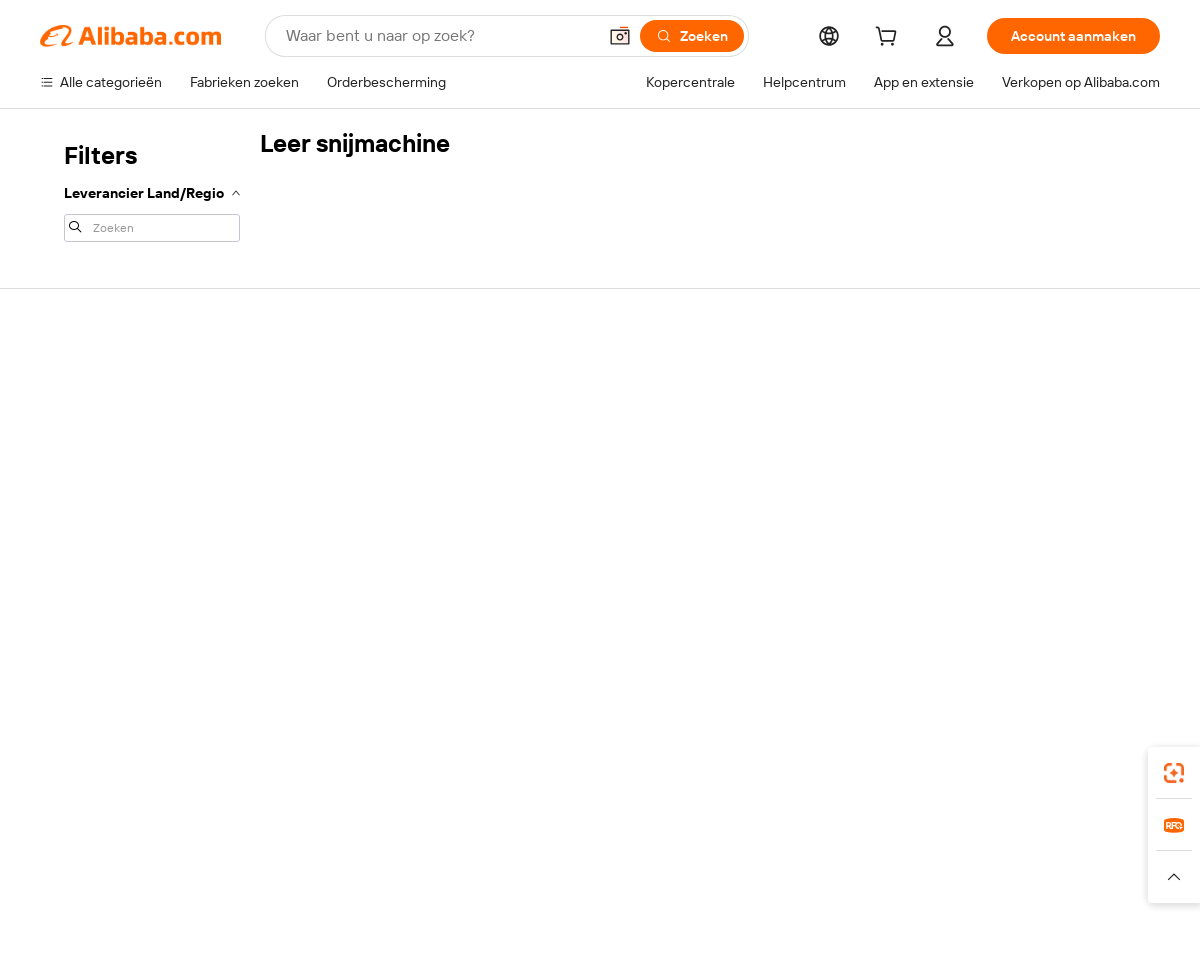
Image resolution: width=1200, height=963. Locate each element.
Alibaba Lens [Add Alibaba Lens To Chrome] (82, 749)
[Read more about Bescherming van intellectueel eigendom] (640, 877)
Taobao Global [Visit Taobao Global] (709, 838)
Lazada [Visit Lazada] (627, 838)
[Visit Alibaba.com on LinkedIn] (999, 592)
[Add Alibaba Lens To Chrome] (360, 749)
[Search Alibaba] (439, 36)
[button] (620, 36)
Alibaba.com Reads (559, 494)
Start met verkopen (790, 380)
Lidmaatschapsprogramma (583, 418)
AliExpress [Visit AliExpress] (288, 838)
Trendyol (840, 838)
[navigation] (152, 190)
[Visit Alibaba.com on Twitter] (1029, 592)
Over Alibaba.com (1014, 380)
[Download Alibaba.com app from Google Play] (1092, 749)
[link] (1174, 773)
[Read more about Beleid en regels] (81, 877)
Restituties (74, 494)
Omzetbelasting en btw (571, 456)
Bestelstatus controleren (118, 456)
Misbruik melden (91, 532)
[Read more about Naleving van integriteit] (1097, 877)
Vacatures (991, 512)
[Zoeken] (692, 36)
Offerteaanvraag (551, 380)
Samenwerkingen (784, 512)
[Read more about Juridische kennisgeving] (215, 877)
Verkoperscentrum (789, 418)
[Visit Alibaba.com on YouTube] (1089, 592)
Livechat (67, 418)
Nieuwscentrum (1010, 474)
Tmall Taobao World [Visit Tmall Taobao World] (475, 838)
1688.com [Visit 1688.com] (367, 838)
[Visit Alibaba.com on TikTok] (1119, 592)
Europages (917, 838)
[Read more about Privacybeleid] (819, 877)
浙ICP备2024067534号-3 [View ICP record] (1084, 925)
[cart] (890, 39)
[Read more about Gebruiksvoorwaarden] (945, 877)
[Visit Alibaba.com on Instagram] (1059, 592)
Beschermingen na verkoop (356, 534)
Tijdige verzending (326, 496)
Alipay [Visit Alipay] (570, 838)
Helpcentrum (81, 380)
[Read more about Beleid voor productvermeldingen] (402, 877)
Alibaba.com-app (808, 749)
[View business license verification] (773, 925)
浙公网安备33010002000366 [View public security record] (884, 925)
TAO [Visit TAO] (783, 838)
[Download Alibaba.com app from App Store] (945, 749)
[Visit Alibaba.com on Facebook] (969, 592)
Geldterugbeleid (320, 458)
